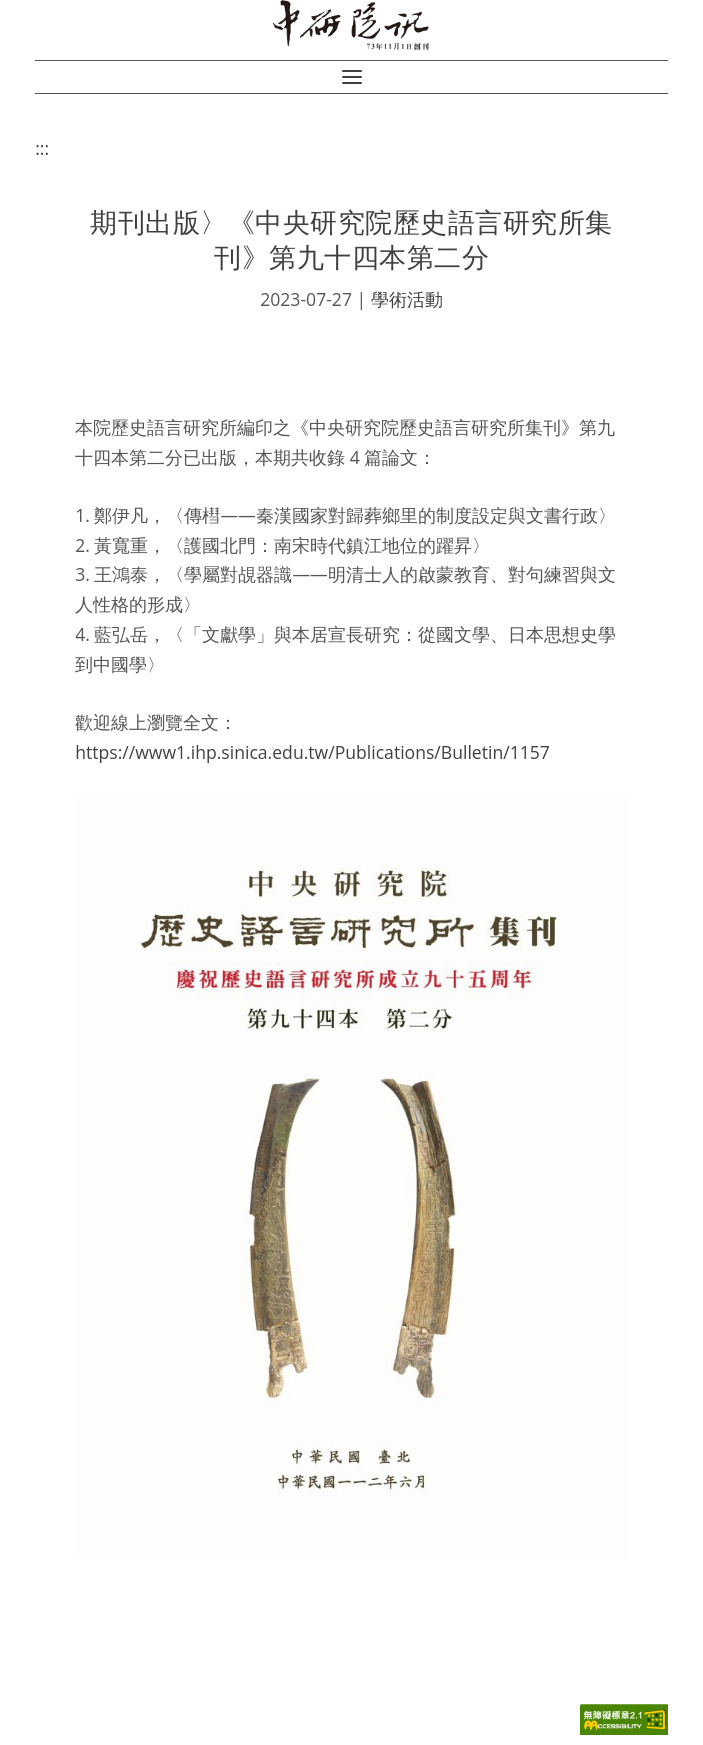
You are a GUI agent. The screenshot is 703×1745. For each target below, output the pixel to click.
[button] (352, 77)
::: (42, 148)
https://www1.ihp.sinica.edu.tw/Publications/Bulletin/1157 (312, 752)
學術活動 (407, 299)
